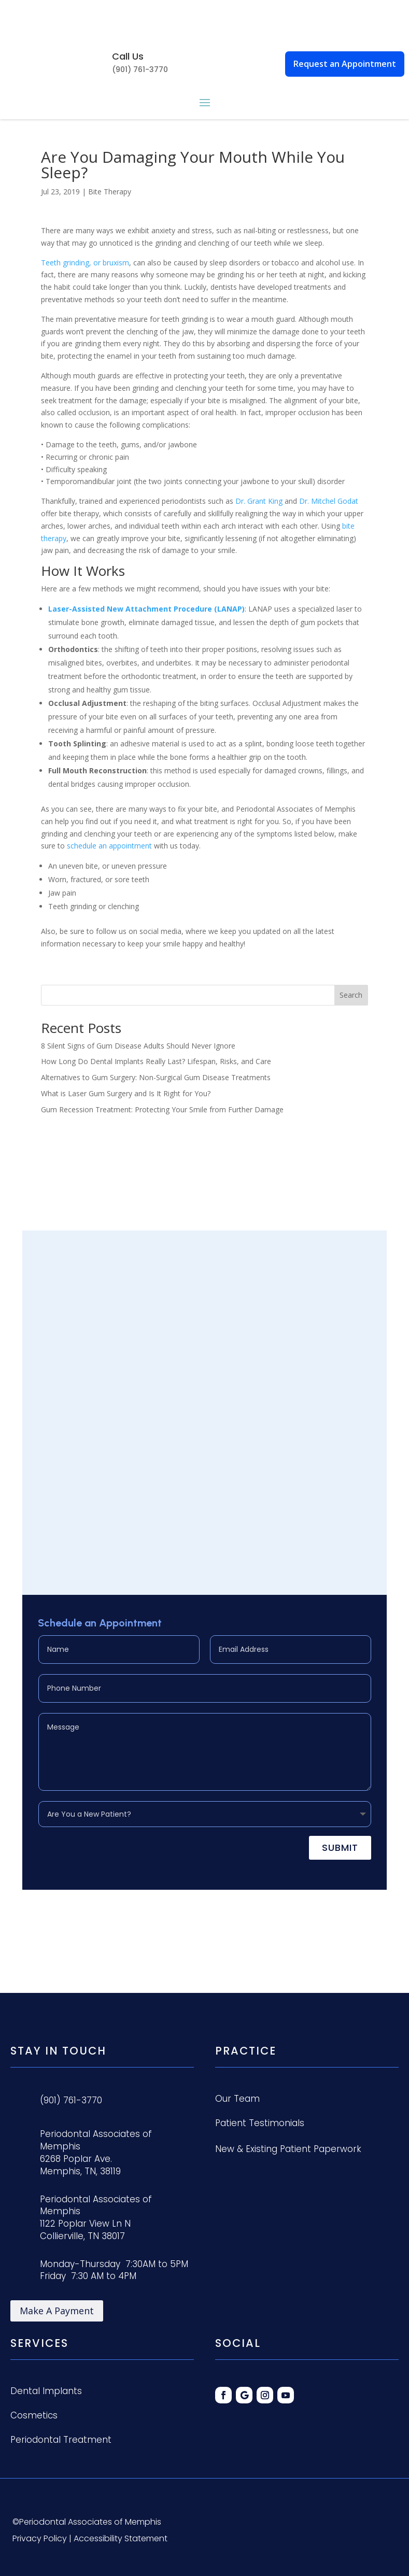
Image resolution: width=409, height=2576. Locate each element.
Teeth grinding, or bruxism (85, 262)
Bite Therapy (109, 191)
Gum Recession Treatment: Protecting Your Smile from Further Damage (162, 1109)
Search (351, 995)
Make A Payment (57, 2310)
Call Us (128, 56)
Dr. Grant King (259, 501)
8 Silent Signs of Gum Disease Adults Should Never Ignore (138, 1046)
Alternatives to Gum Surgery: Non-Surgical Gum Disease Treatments (156, 1077)
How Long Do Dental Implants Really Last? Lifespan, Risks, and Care (156, 1061)
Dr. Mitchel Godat (328, 501)
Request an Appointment (344, 63)
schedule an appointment (109, 846)
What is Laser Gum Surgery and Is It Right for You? (125, 1093)
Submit (340, 1847)
